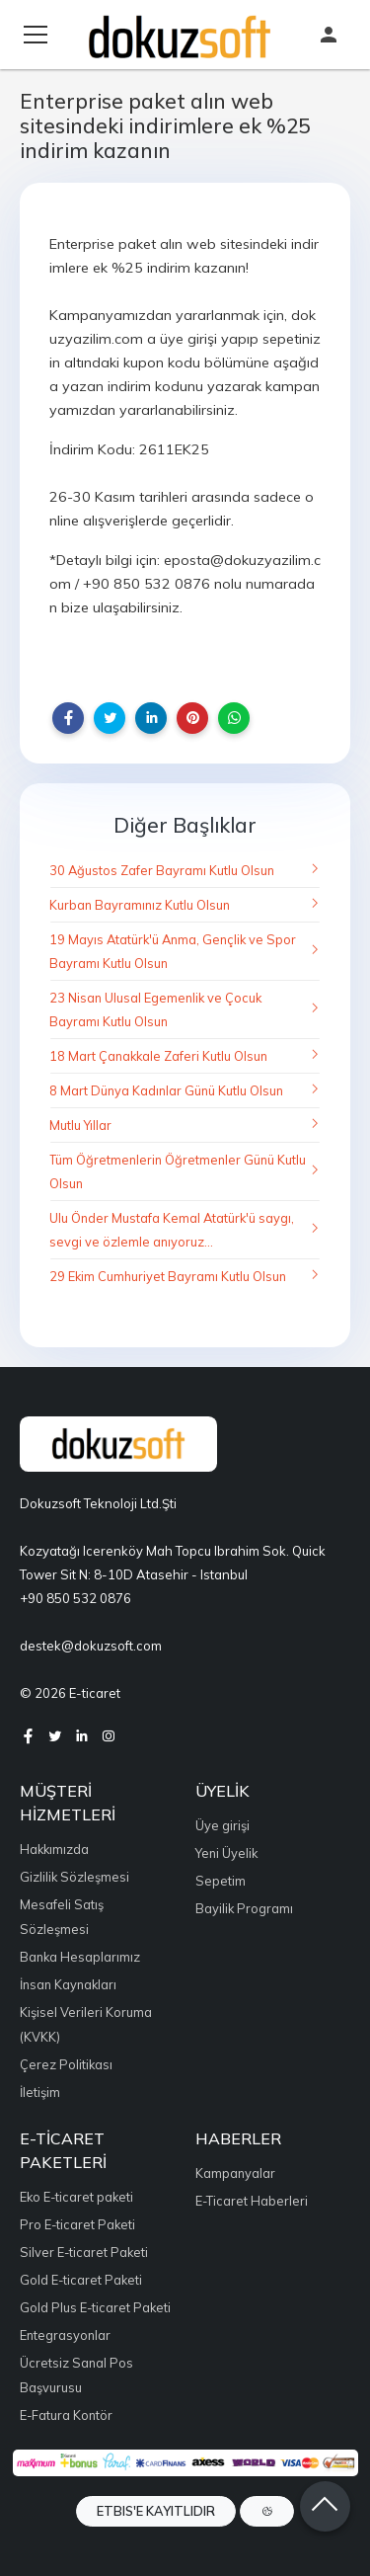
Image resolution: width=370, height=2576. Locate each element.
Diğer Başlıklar (185, 825)
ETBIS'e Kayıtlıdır (156, 2511)
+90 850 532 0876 (75, 1598)
